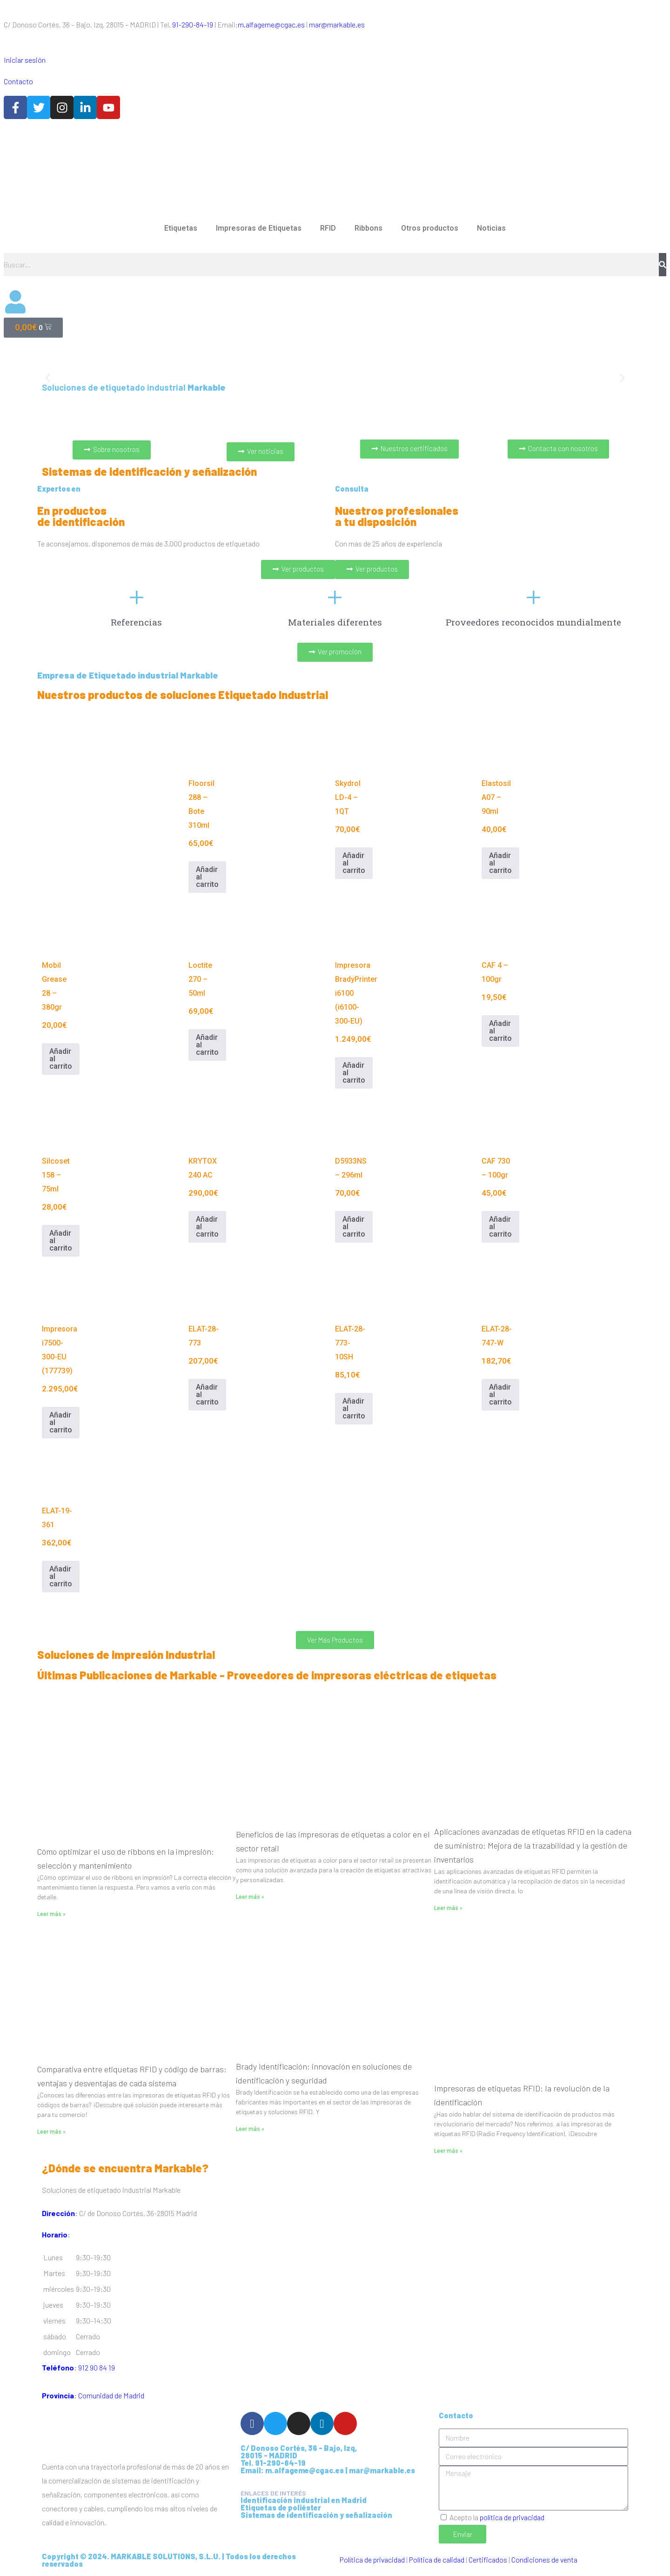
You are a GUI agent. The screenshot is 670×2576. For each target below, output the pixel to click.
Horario (54, 2234)
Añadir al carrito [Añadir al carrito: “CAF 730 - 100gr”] (500, 1226)
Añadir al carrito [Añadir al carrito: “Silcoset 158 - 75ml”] (60, 1240)
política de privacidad (512, 2517)
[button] (48, 378)
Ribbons (368, 228)
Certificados (488, 2559)
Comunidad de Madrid (111, 2395)
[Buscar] (662, 264)
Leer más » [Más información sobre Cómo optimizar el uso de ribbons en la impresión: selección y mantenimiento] (51, 1914)
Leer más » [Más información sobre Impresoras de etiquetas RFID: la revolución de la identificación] (448, 2151)
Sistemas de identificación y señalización (316, 2514)
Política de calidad (436, 2559)
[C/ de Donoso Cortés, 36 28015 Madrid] (484, 2197)
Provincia (58, 2395)
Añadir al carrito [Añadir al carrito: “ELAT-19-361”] (60, 1576)
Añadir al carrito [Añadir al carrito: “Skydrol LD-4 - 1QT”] (353, 863)
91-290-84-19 (192, 24)
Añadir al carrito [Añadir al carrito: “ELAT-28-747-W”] (500, 1394)
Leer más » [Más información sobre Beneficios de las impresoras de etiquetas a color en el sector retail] (250, 1897)
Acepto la (496, 2517)
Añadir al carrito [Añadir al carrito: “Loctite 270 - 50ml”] (207, 1045)
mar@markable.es (337, 24)
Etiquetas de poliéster (281, 2507)
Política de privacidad (372, 2559)
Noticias (491, 228)
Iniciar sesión (25, 59)
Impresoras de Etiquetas (259, 228)
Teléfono (58, 2367)
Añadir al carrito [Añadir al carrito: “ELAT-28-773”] (207, 1394)
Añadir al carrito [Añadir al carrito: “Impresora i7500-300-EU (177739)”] (60, 1422)
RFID (328, 228)
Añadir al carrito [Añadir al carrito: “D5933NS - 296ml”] (353, 1226)
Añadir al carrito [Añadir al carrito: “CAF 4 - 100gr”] (500, 1031)
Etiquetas (180, 228)
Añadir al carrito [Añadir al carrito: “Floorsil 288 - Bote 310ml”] (207, 877)
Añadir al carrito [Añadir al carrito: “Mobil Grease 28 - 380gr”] (60, 1059)
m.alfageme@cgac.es (271, 24)
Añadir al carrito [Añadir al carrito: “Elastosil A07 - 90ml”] (500, 863)
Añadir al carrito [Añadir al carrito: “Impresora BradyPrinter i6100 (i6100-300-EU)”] (353, 1073)
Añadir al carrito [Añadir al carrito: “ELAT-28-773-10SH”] (353, 1408)
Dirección (58, 2213)
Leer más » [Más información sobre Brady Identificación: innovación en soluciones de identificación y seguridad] (250, 2129)
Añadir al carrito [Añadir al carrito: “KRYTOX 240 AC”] (207, 1226)
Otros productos (429, 228)
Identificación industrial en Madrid (304, 2500)
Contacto (18, 81)
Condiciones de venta (544, 2559)
